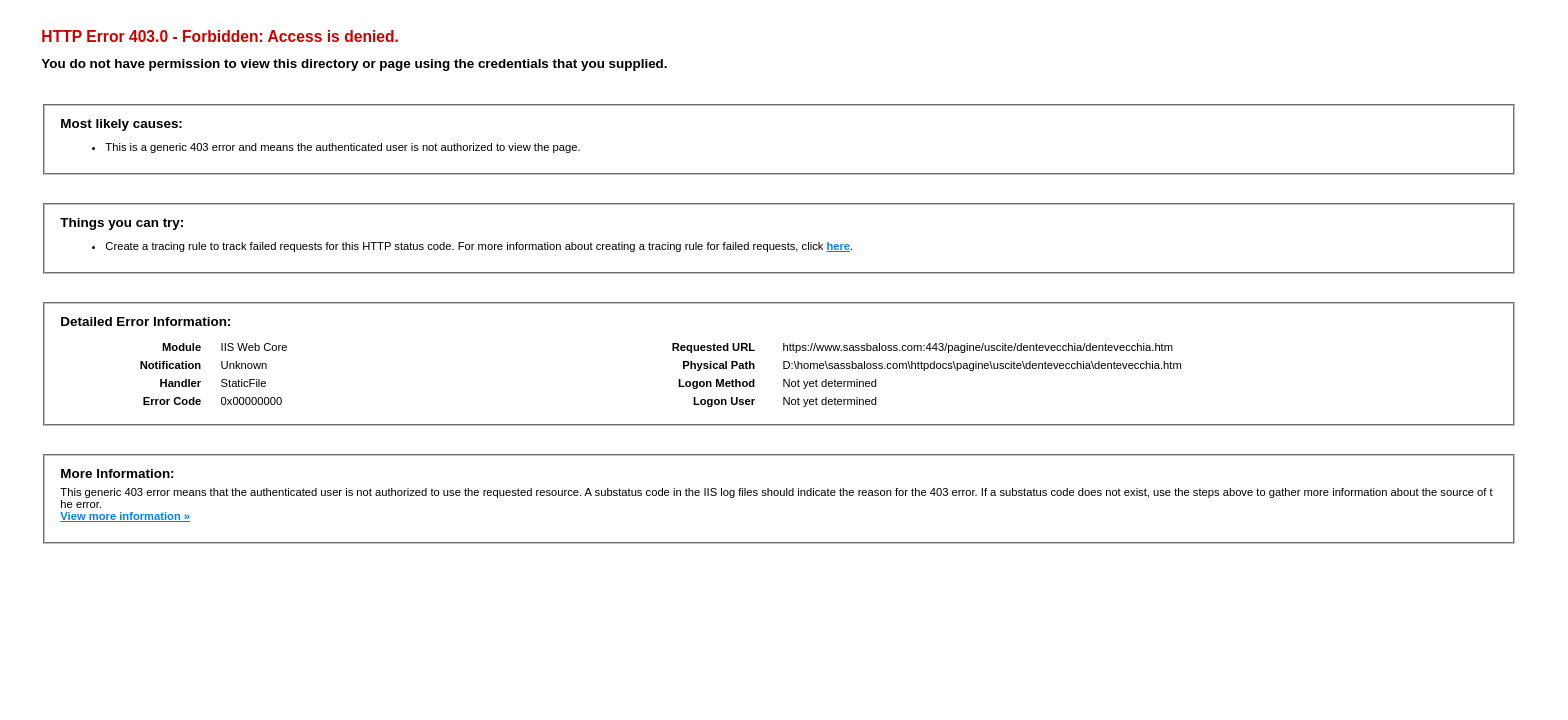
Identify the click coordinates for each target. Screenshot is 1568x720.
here (838, 246)
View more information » (125, 516)
